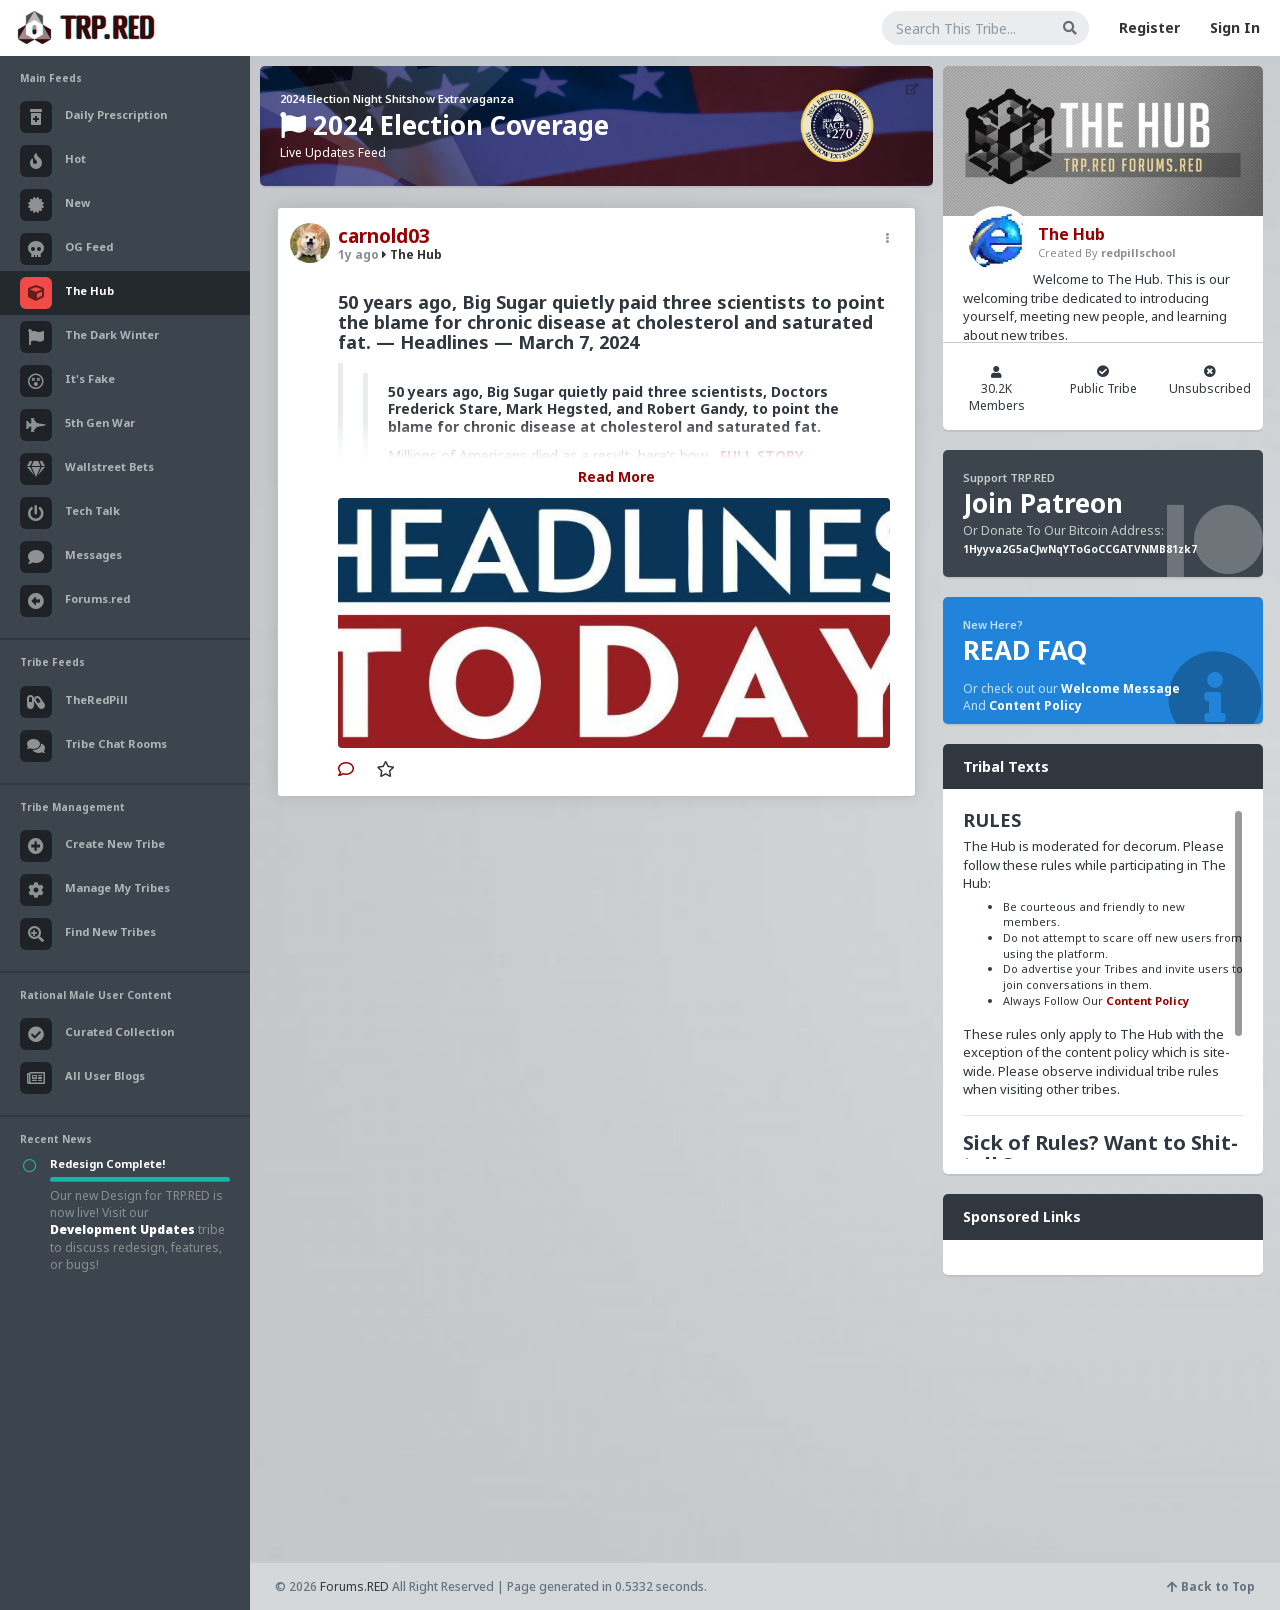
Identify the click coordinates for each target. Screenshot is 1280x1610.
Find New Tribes (88, 934)
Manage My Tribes (95, 890)
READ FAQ (1025, 650)
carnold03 (384, 236)
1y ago (358, 254)
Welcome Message (1120, 688)
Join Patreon (1043, 503)
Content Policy (1035, 705)
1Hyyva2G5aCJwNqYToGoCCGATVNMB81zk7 (1080, 549)
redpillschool (1138, 252)
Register (1149, 27)
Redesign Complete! (107, 1163)
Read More (616, 476)
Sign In (1235, 27)
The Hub (412, 254)
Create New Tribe (92, 846)
